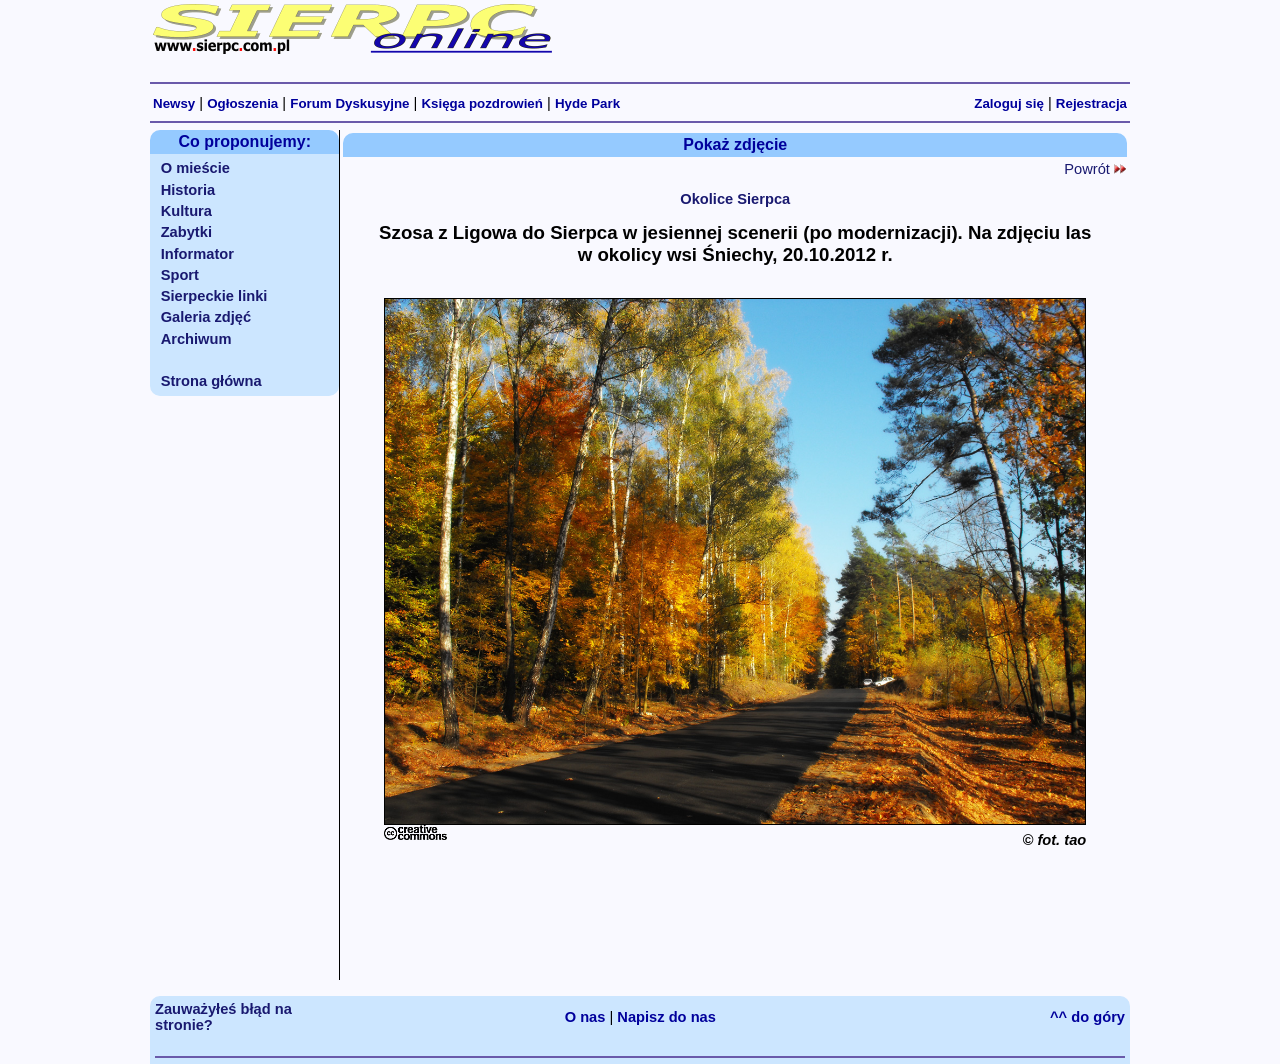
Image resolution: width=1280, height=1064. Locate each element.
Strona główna (211, 381)
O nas (585, 1017)
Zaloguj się (1009, 103)
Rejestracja (1091, 103)
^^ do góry (1087, 1017)
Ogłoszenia (242, 103)
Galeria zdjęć (206, 317)
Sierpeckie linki (214, 296)
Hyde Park (587, 103)
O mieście (195, 168)
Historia (188, 190)
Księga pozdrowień (481, 103)
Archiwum (196, 339)
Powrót (1095, 169)
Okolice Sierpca (735, 199)
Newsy (174, 103)
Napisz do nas (666, 1017)
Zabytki (186, 232)
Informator (197, 254)
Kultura (186, 211)
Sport (180, 275)
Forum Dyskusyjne (349, 103)
